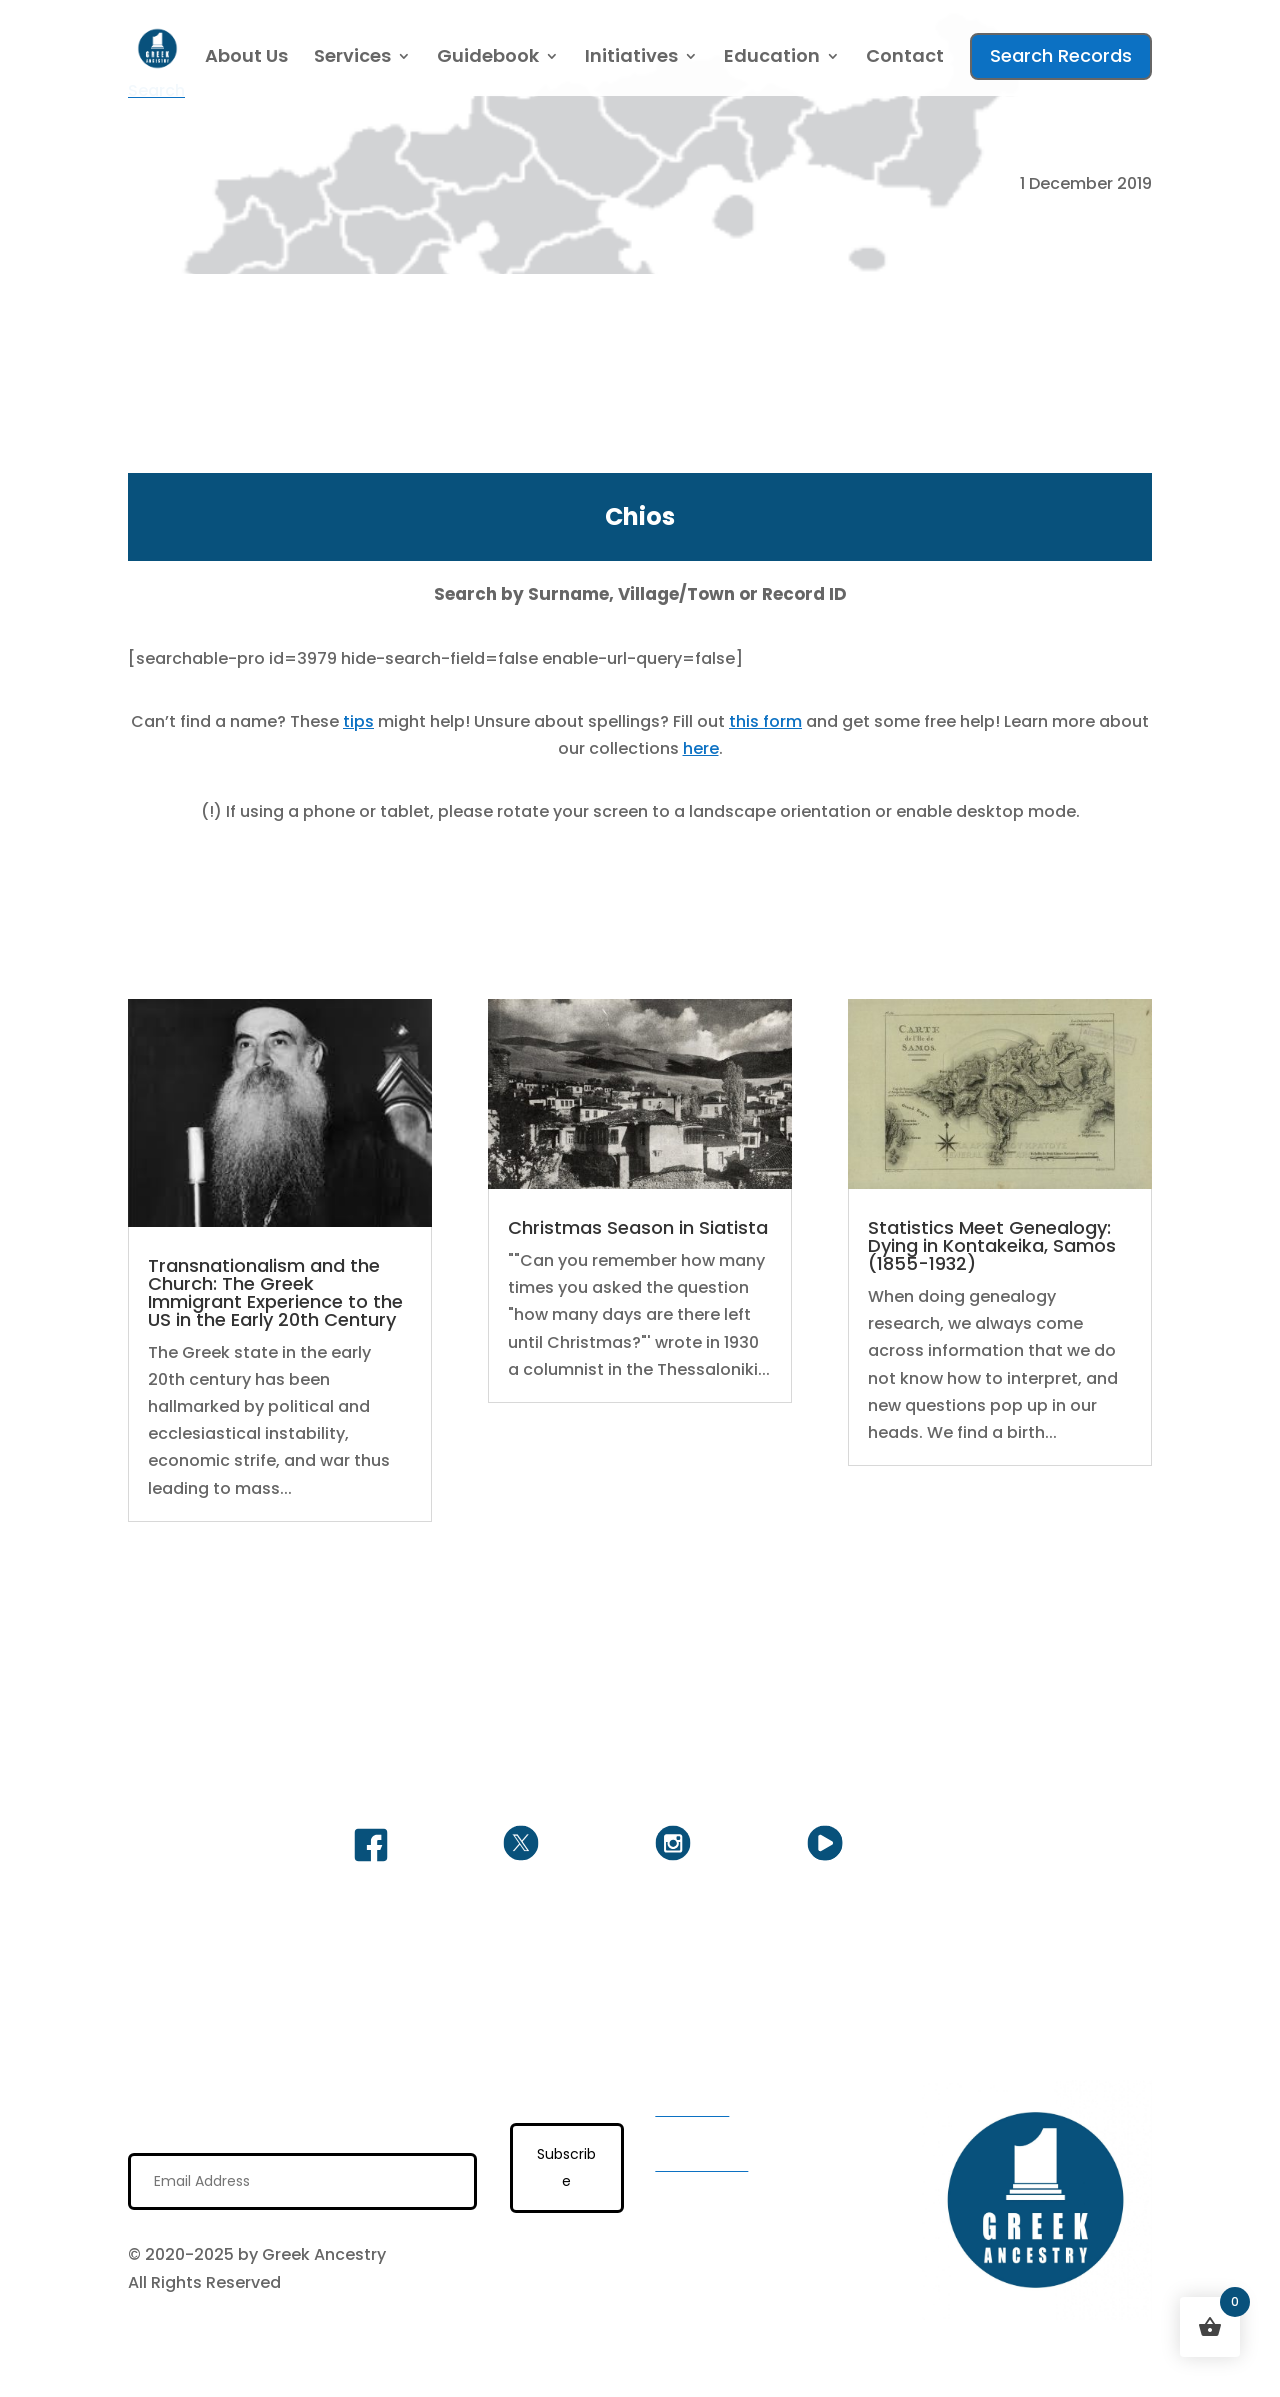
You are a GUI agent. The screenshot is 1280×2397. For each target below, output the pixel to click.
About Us (246, 58)
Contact (905, 58)
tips (358, 721)
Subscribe (566, 2167)
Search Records (1061, 55)
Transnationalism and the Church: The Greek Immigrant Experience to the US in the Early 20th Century (275, 1292)
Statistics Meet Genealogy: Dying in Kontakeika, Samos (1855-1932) (992, 1245)
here (701, 748)
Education (772, 58)
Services (352, 58)
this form (765, 721)
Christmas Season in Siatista (638, 1227)
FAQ (671, 2191)
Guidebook (488, 58)
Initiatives (631, 58)
